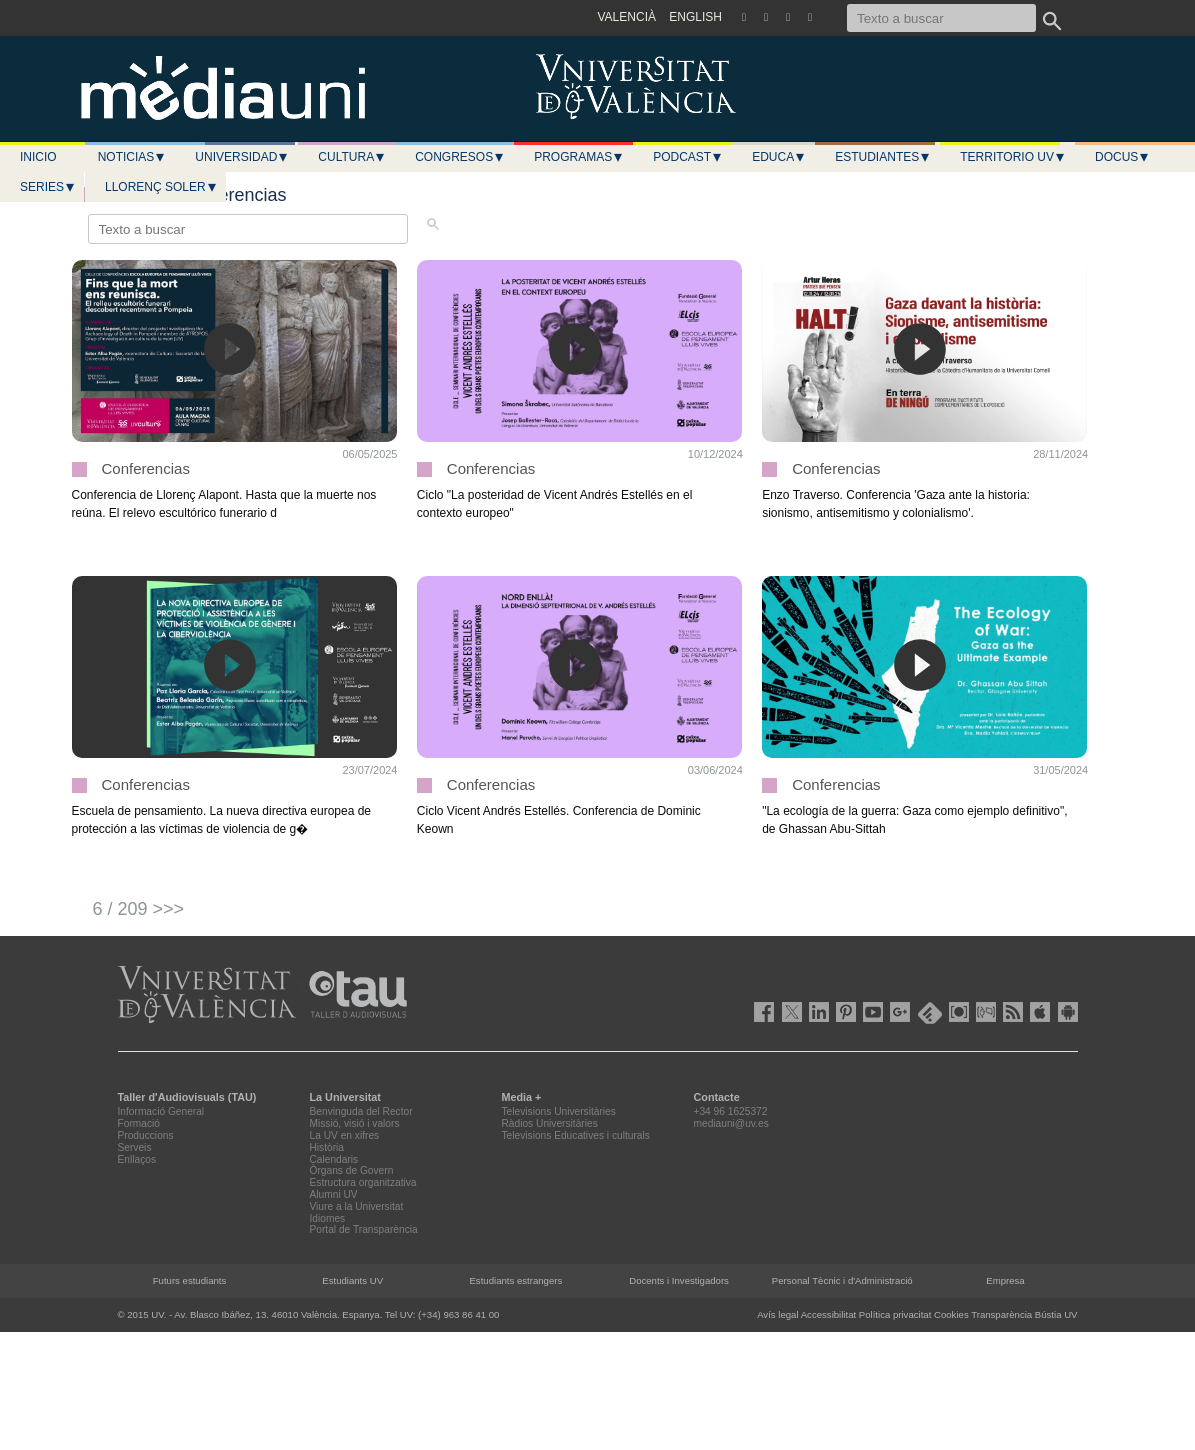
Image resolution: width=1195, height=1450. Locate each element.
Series (48, 187)
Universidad (242, 157)
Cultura (352, 157)
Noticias (132, 157)
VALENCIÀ (627, 17)
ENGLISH (695, 17)
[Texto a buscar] (941, 18)
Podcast (688, 157)
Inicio (38, 157)
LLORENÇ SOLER (161, 187)
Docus (1122, 157)
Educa (779, 157)
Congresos (460, 157)
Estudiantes (883, 157)
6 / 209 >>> (139, 909)
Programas (579, 157)
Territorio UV (1013, 157)
